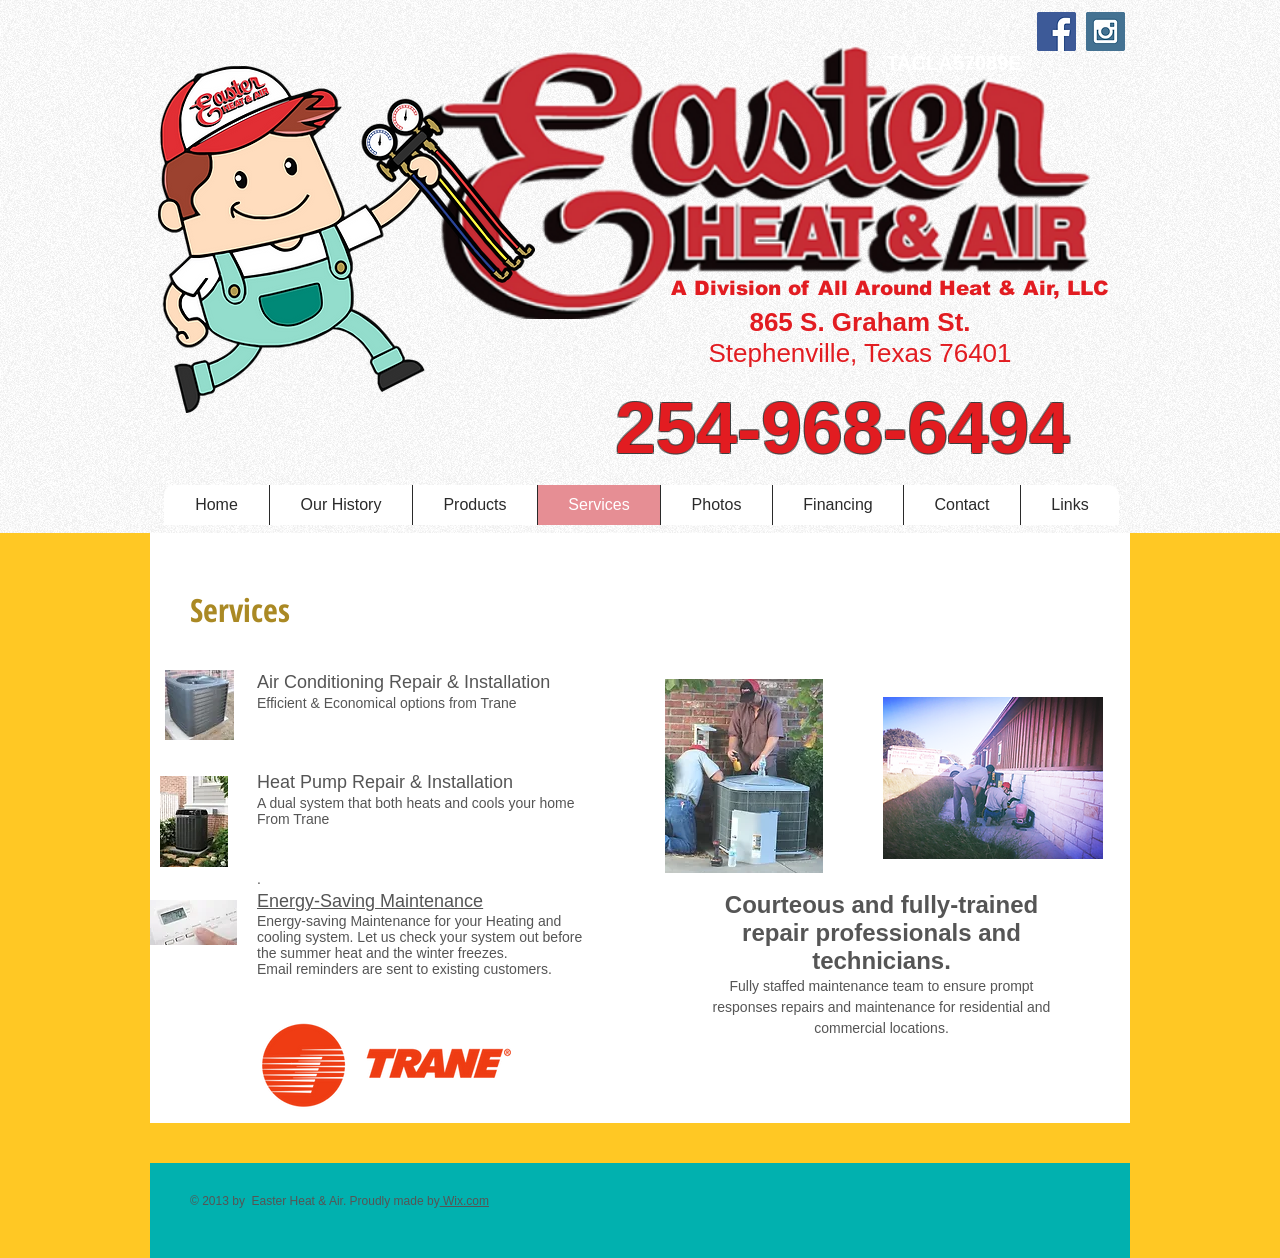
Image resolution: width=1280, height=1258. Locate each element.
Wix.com (464, 1201)
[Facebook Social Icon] (1056, 31)
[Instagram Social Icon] (1105, 31)
